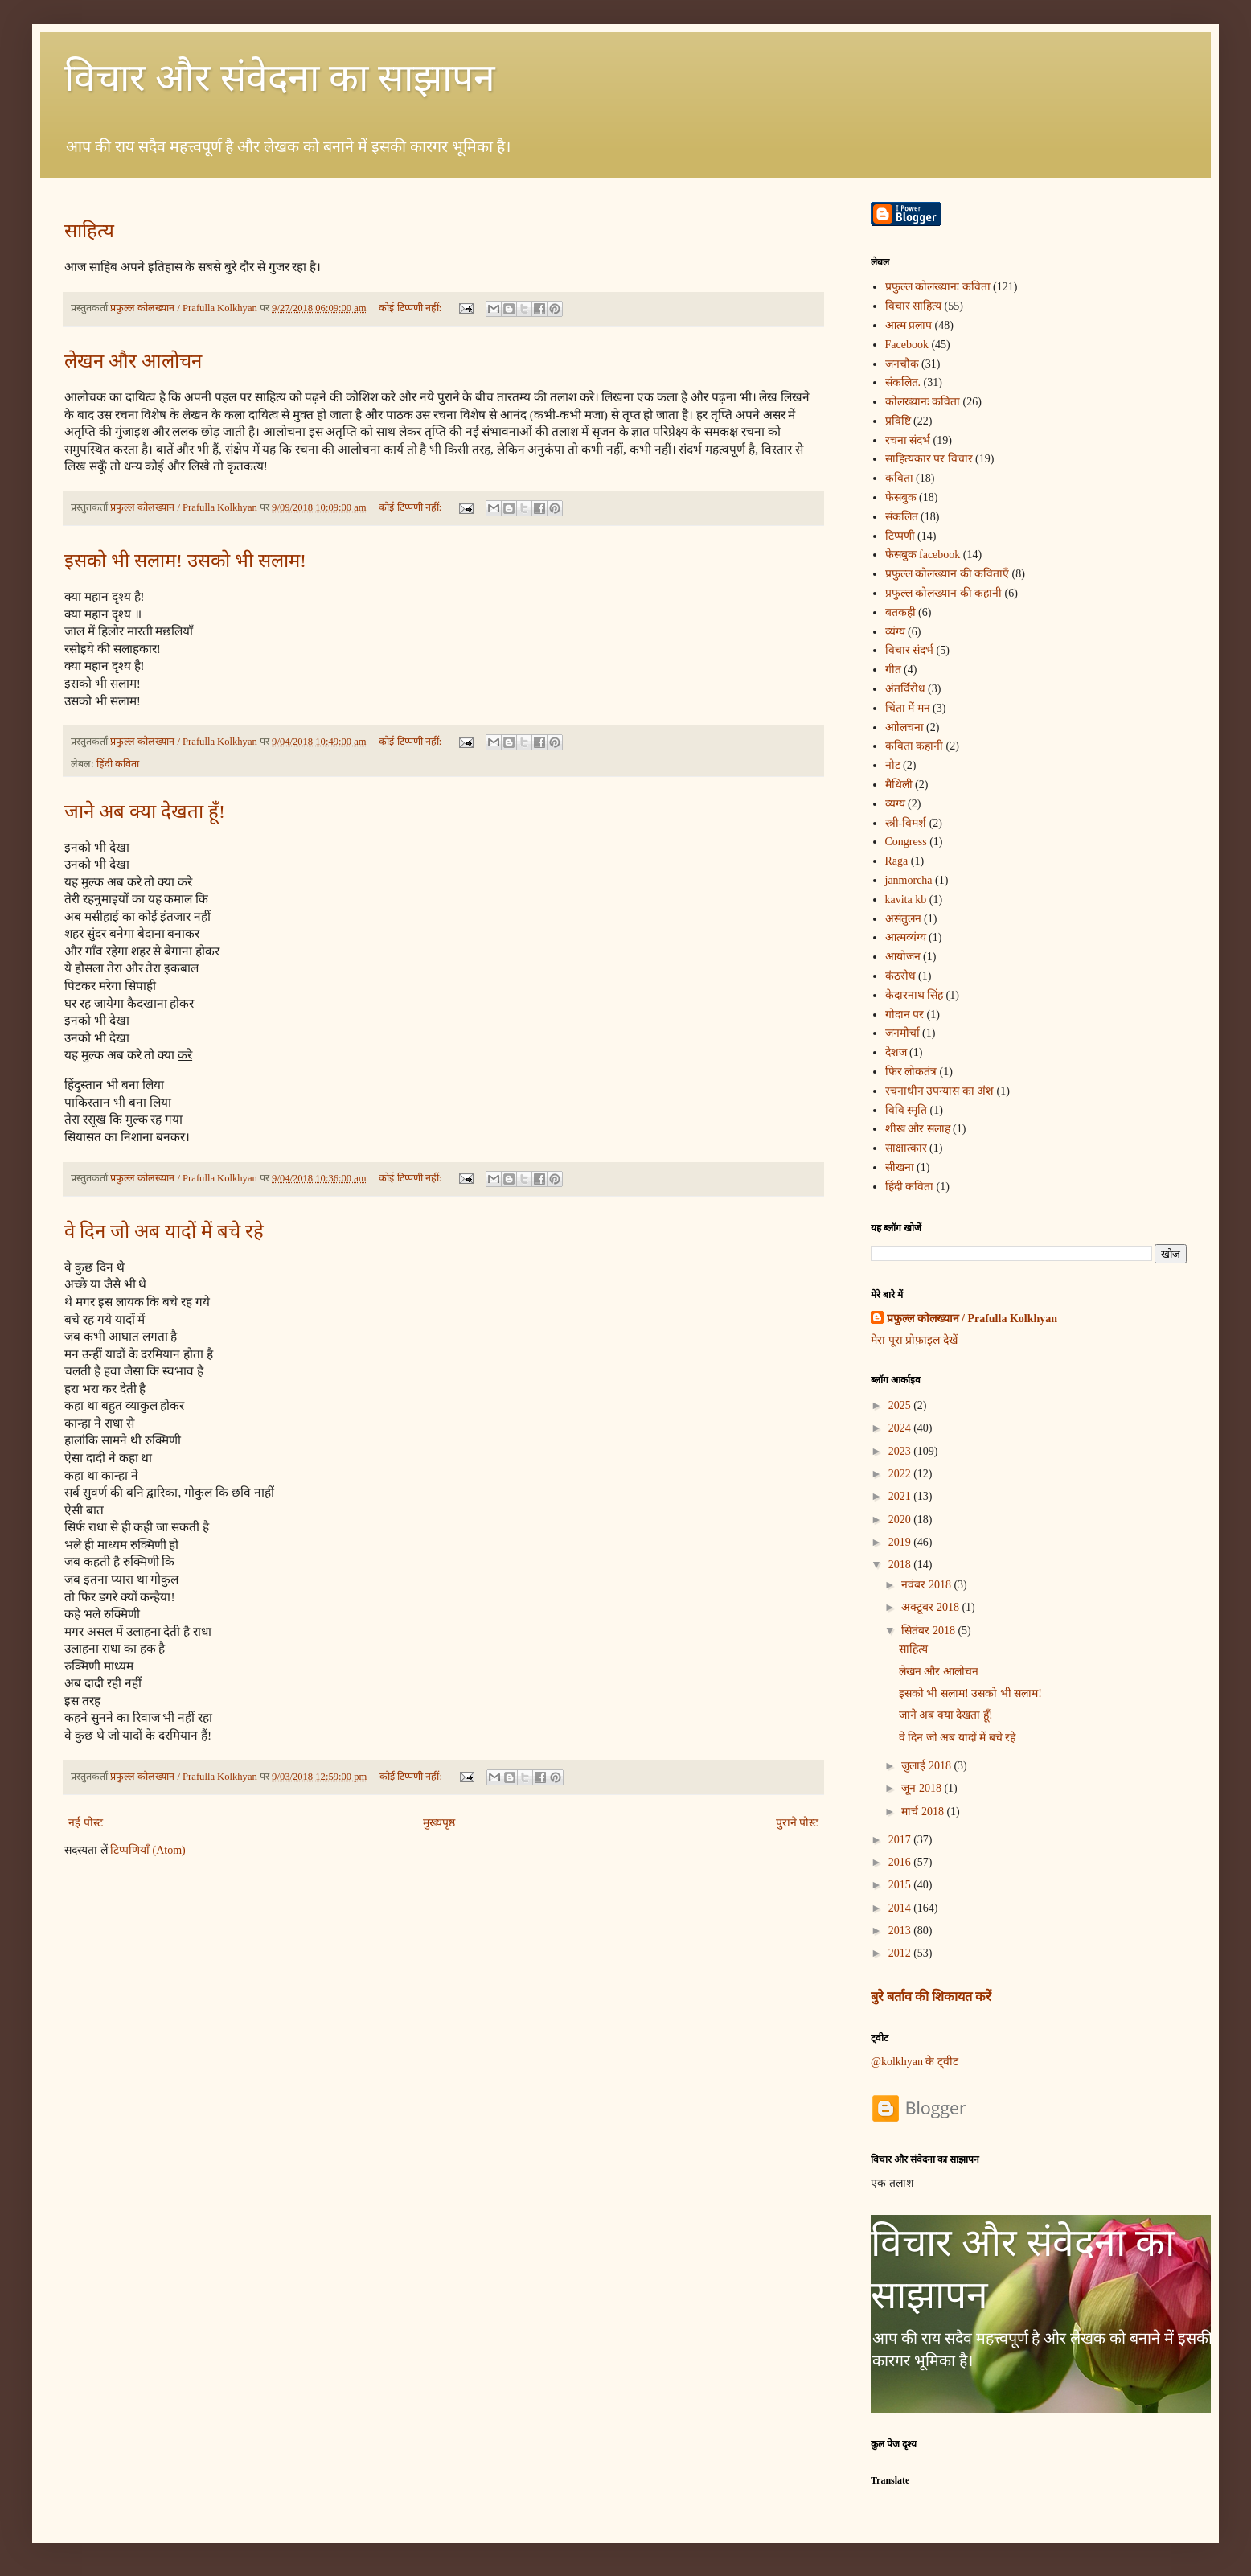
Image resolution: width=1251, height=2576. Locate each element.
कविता (899, 478)
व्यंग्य (895, 632)
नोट (892, 765)
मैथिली (899, 785)
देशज (896, 1052)
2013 (901, 1931)
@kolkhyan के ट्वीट (914, 2062)
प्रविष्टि (898, 421)
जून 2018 (922, 1788)
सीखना (899, 1167)
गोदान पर (905, 1015)
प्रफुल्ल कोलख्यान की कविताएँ (947, 574)
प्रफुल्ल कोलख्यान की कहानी (944, 593)
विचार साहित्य (913, 306)
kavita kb (906, 900)
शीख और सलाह (917, 1129)
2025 (901, 1405)
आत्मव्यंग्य (905, 937)
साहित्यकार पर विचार (929, 459)
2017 (901, 1840)
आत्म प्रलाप (909, 325)
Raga (897, 861)
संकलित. (903, 382)
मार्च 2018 (923, 1812)
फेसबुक (901, 497)
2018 (901, 1565)
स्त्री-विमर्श (906, 823)
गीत (893, 670)
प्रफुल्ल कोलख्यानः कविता (938, 287)
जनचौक (902, 364)
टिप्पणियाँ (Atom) (148, 1850)
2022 (901, 1474)
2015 (901, 1885)
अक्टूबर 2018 (931, 1607)
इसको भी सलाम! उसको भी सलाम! (185, 560)
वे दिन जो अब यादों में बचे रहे (164, 1231)
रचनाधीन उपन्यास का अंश (940, 1091)
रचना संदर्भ (908, 440)
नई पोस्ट (85, 1823)
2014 (901, 1908)
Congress (906, 842)
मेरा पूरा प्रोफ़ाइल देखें (914, 1340)
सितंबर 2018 (929, 1631)
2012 (901, 1953)
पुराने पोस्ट (797, 1823)
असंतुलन (903, 919)
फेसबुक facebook (923, 554)
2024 (901, 1428)
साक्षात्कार (906, 1148)
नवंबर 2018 (927, 1585)
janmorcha (909, 880)
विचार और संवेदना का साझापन (279, 77)
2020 (901, 1520)
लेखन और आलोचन (133, 361)
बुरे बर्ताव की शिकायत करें (931, 1996)
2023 (901, 1451)
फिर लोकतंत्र (911, 1072)
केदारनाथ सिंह (914, 995)
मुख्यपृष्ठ (439, 1823)
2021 (901, 1496)
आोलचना (904, 727)
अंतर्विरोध (905, 689)
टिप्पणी (900, 536)
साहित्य (89, 230)
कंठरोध (900, 976)
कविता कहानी (914, 746)
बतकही (900, 612)
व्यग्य (895, 804)
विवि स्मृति (906, 1110)
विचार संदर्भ (909, 650)
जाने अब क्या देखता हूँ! (144, 811)
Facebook (907, 345)
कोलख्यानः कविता (923, 402)
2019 (901, 1542)
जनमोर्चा (902, 1033)
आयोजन (903, 957)
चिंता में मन (907, 708)
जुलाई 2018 (927, 1766)
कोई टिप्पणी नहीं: (411, 308)
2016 (901, 1862)
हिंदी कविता (117, 764)
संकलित (901, 517)
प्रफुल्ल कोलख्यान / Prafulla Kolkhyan (972, 1319)
